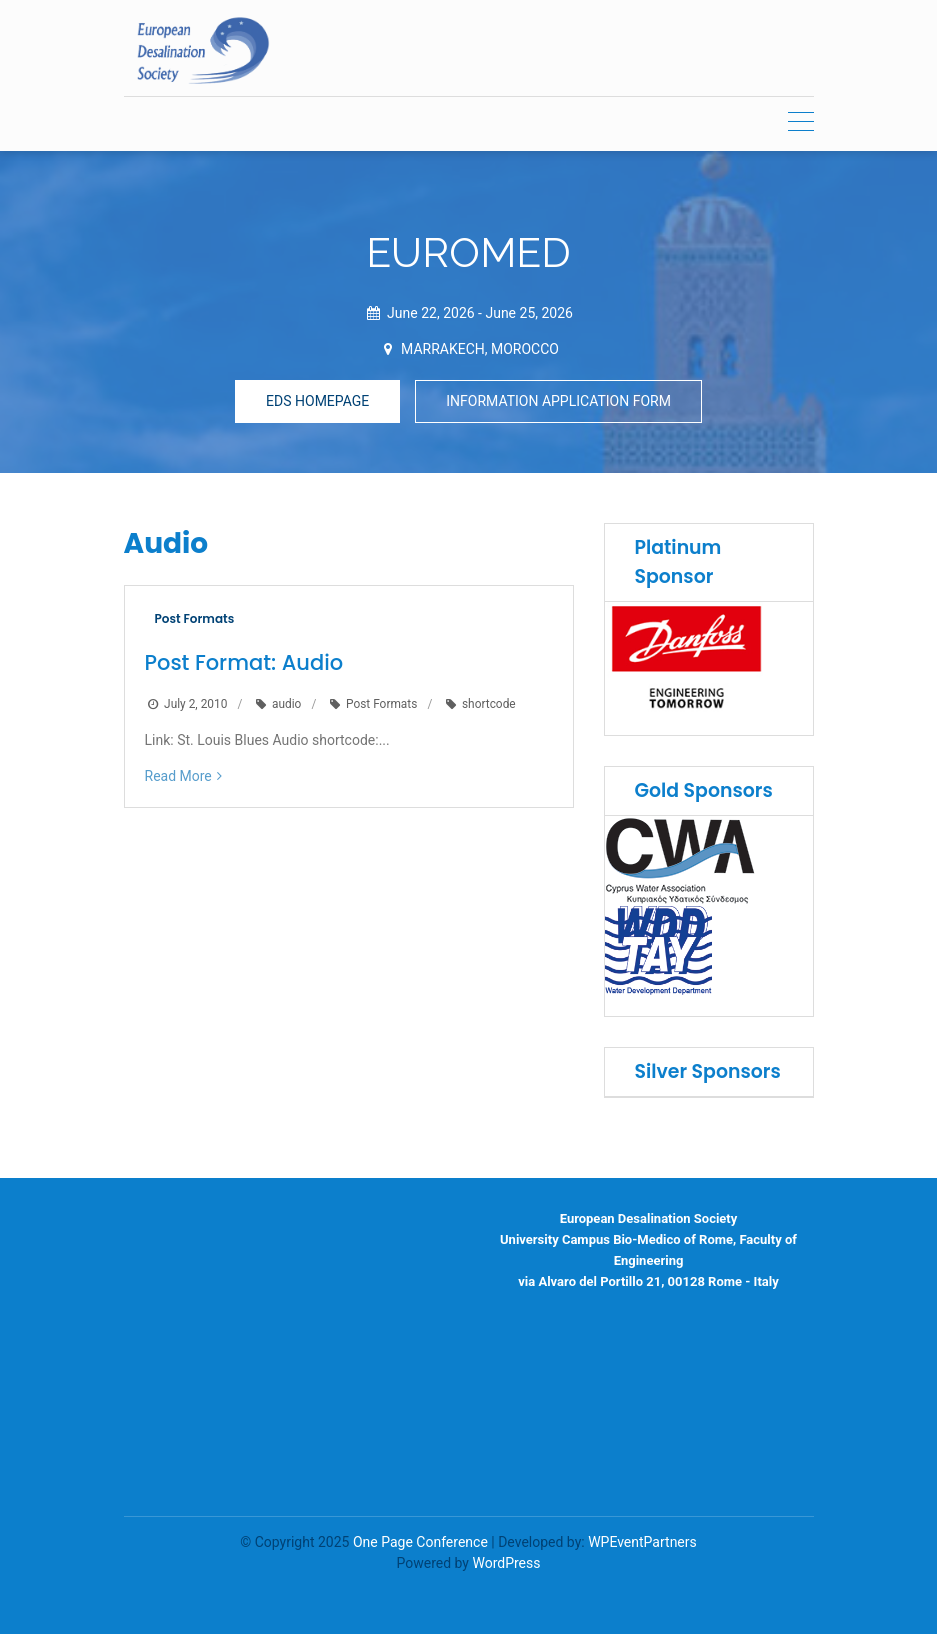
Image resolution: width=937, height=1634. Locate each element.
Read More (178, 776)
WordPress (506, 1563)
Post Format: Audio (244, 662)
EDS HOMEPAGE (317, 401)
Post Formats (195, 618)
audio (286, 704)
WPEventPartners (642, 1542)
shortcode (489, 704)
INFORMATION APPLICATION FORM (558, 401)
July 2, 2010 (195, 704)
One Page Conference (420, 1542)
